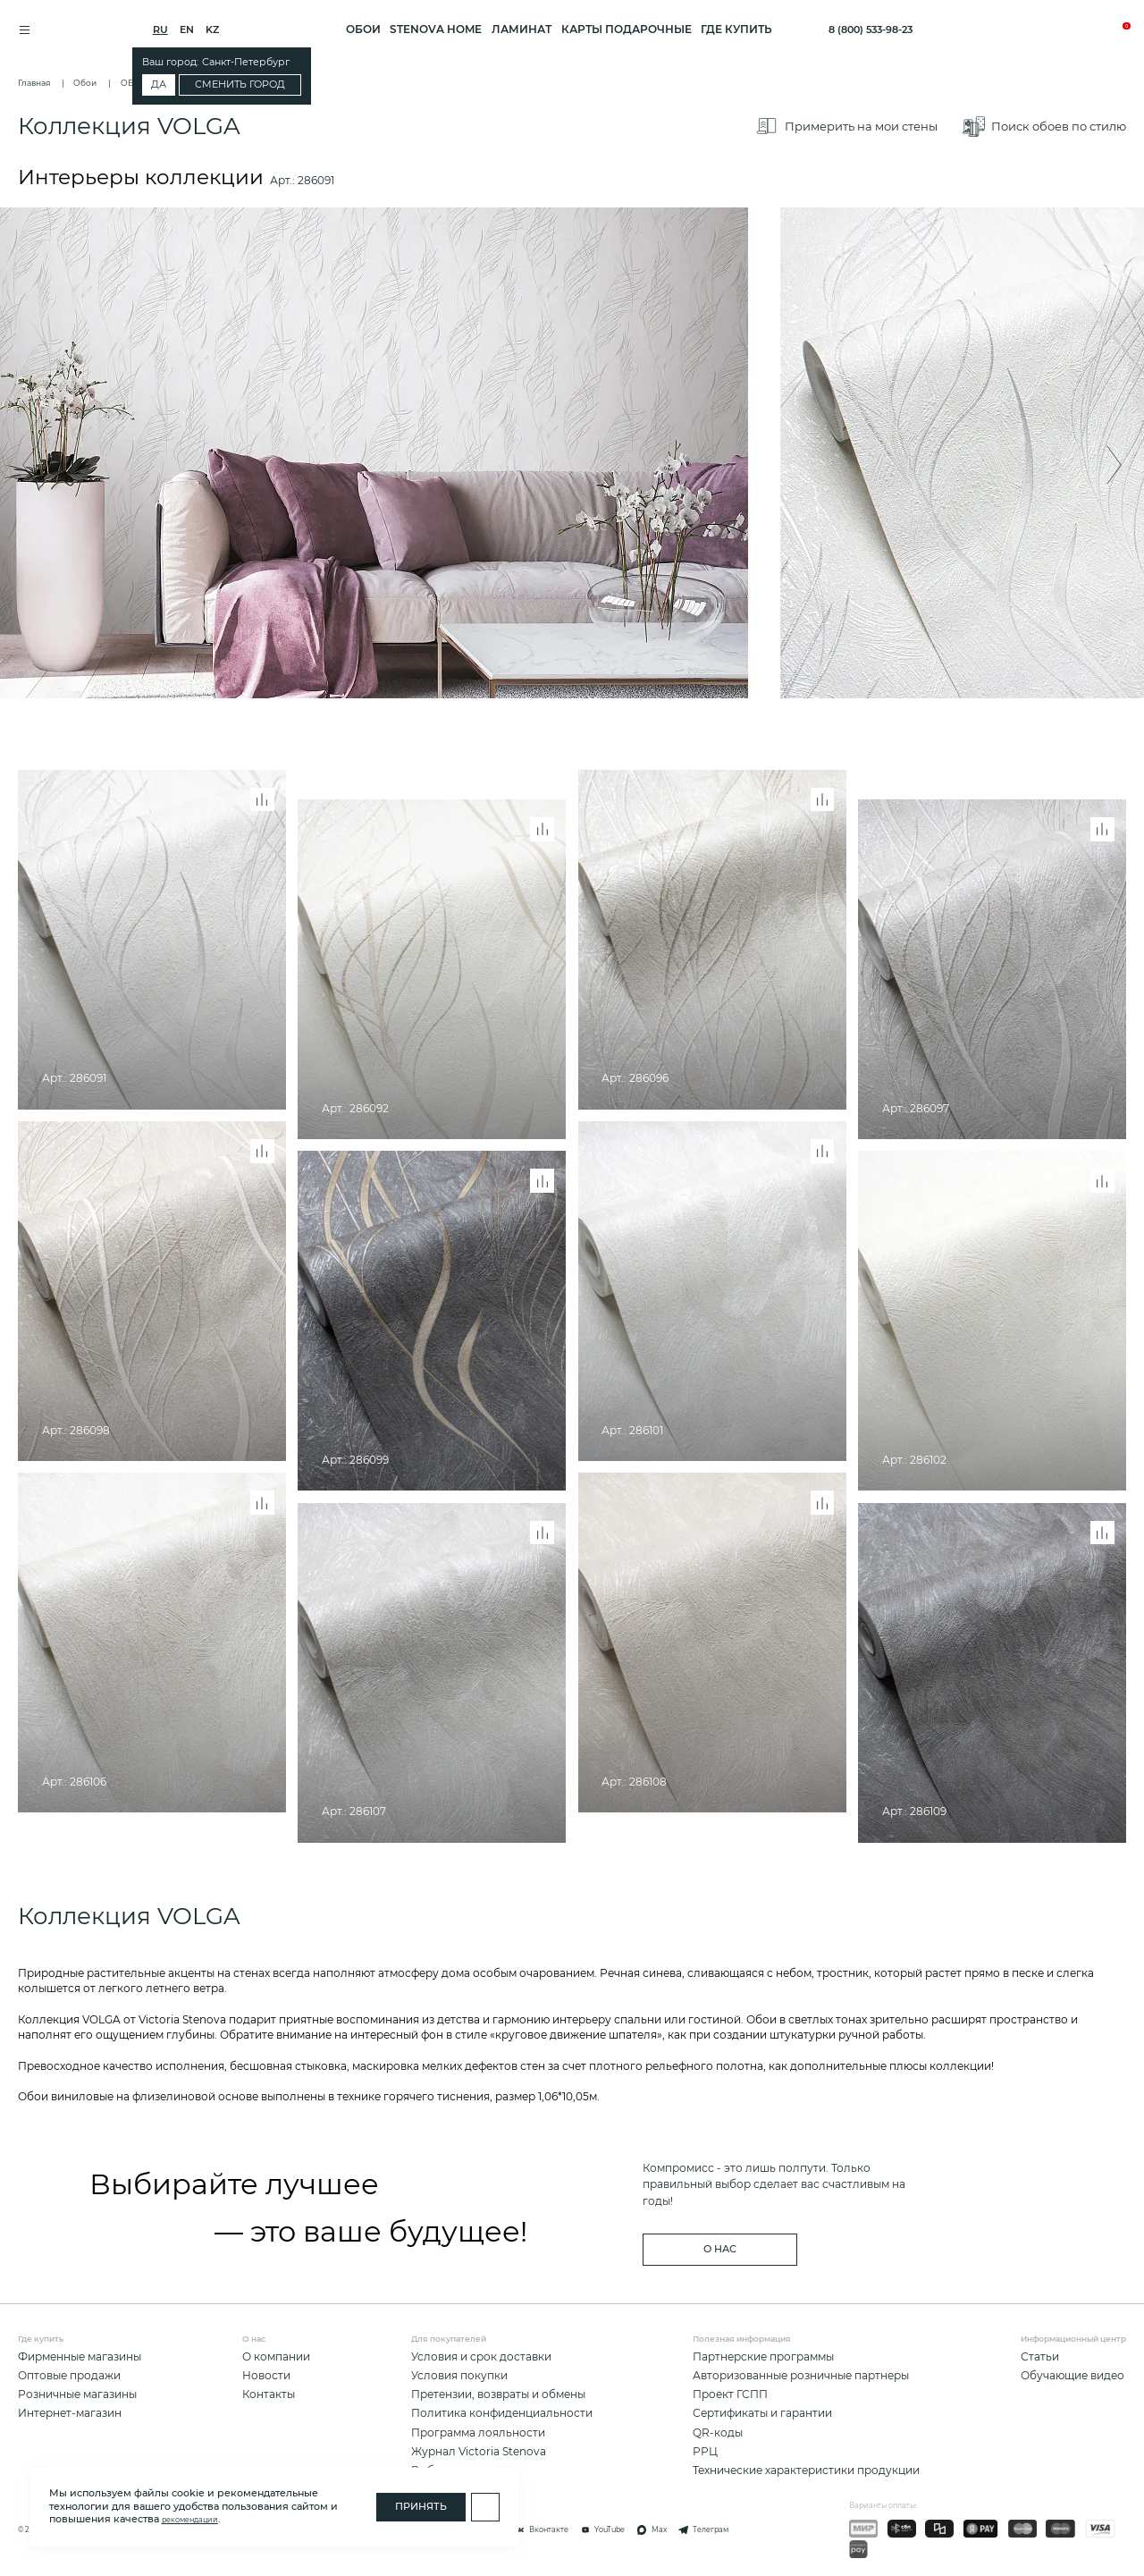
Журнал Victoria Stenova (478, 2451)
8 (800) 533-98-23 (871, 30)
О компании (276, 2356)
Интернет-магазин (70, 2413)
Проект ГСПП (730, 2394)
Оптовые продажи (69, 2375)
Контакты (268, 2394)
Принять (421, 2507)
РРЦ (705, 2451)
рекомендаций (190, 2519)
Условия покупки (459, 2375)
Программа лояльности (478, 2432)
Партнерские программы (763, 2356)
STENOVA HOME (436, 29)
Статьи (1040, 2356)
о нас (719, 2249)
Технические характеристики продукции (806, 2470)
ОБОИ (363, 29)
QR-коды (718, 2432)
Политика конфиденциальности (502, 2413)
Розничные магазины (77, 2394)
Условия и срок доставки (481, 2356)
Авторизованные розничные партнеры (801, 2375)
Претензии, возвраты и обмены (498, 2394)
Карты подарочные (626, 29)
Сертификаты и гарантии (762, 2413)
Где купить (736, 29)
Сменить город (247, 84)
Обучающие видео (1072, 2375)
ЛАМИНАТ (521, 29)
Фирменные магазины (79, 2356)
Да (165, 84)
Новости (266, 2375)
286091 (316, 183)
